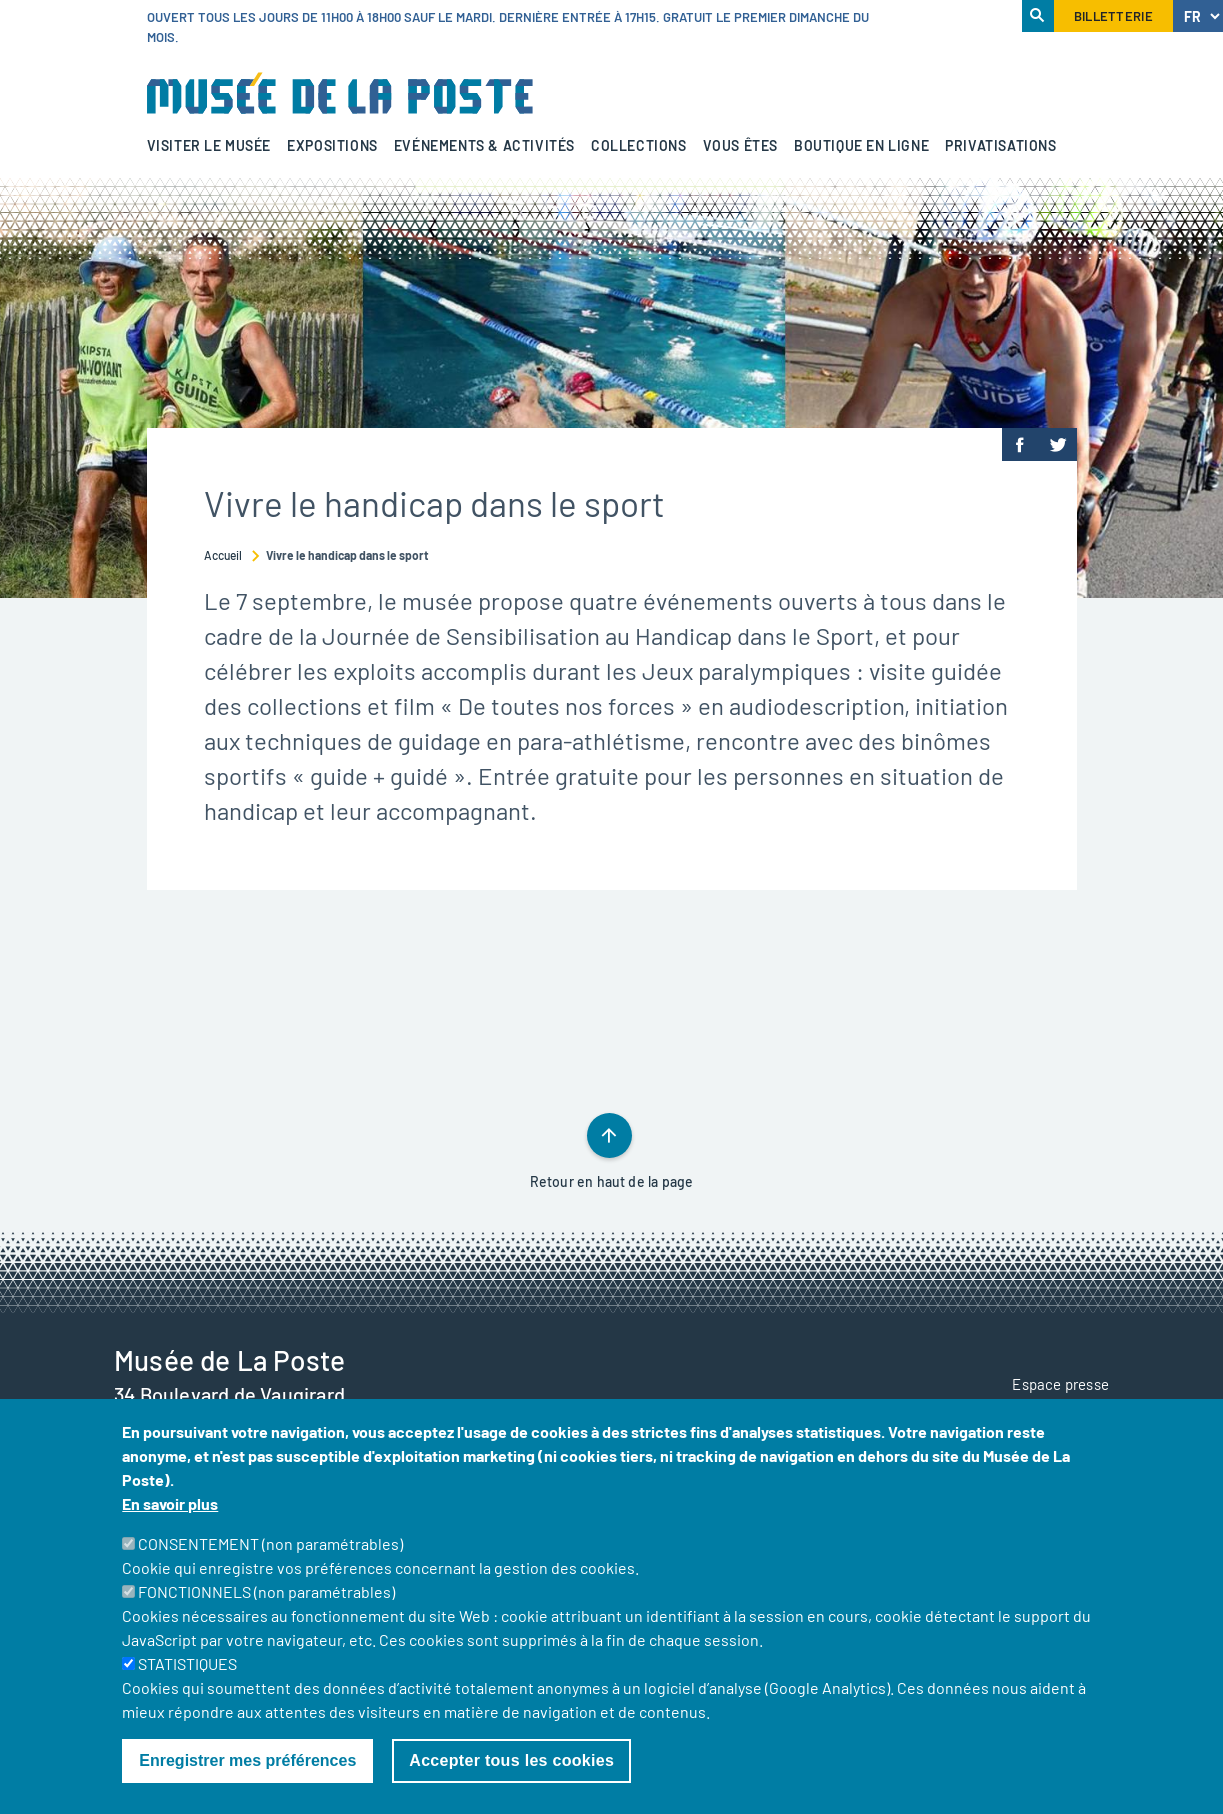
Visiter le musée (209, 146)
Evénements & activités (484, 146)
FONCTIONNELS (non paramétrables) (266, 1591)
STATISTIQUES (187, 1663)
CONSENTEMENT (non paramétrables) (270, 1543)
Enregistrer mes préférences (247, 1760)
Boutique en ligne (861, 146)
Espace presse (1060, 1384)
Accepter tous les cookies (511, 1760)
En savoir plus (170, 1503)
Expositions (332, 146)
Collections (639, 146)
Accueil (223, 555)
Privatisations (1000, 146)
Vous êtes (740, 146)
